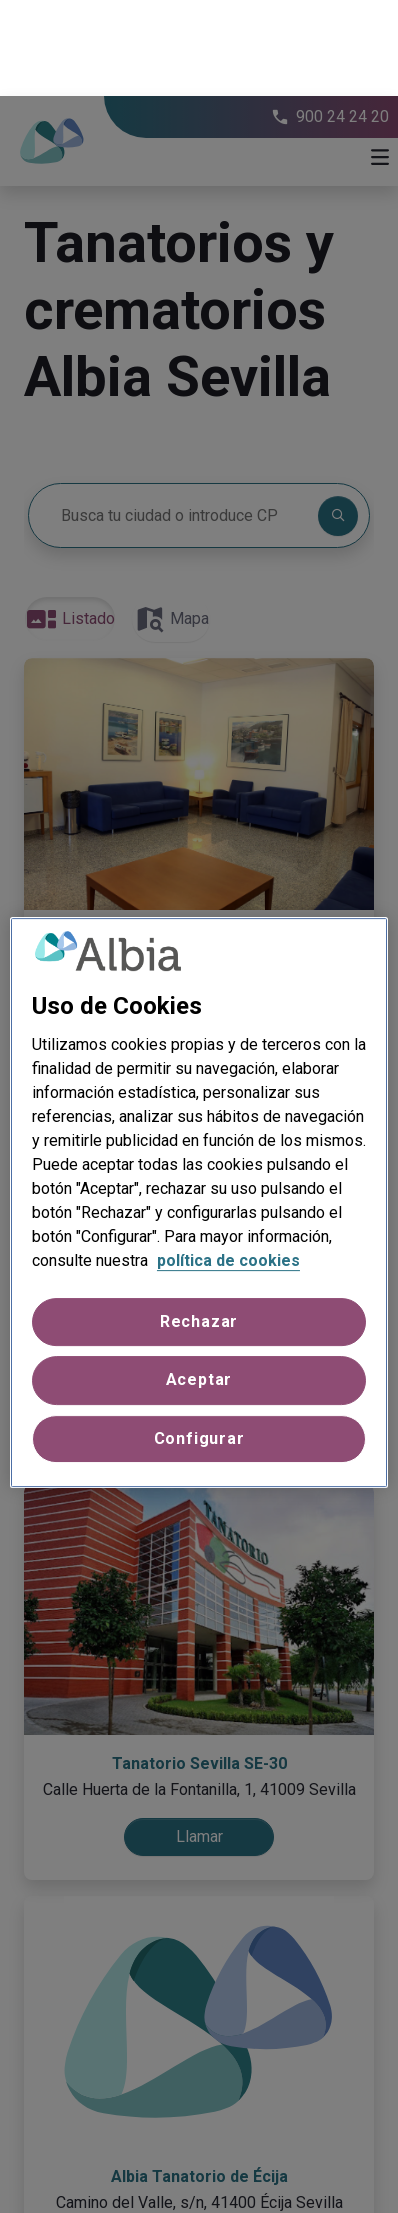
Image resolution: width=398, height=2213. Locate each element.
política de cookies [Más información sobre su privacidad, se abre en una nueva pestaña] (228, 1164)
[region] (199, 1107)
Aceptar (199, 1284)
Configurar (199, 1342)
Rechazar (199, 1225)
